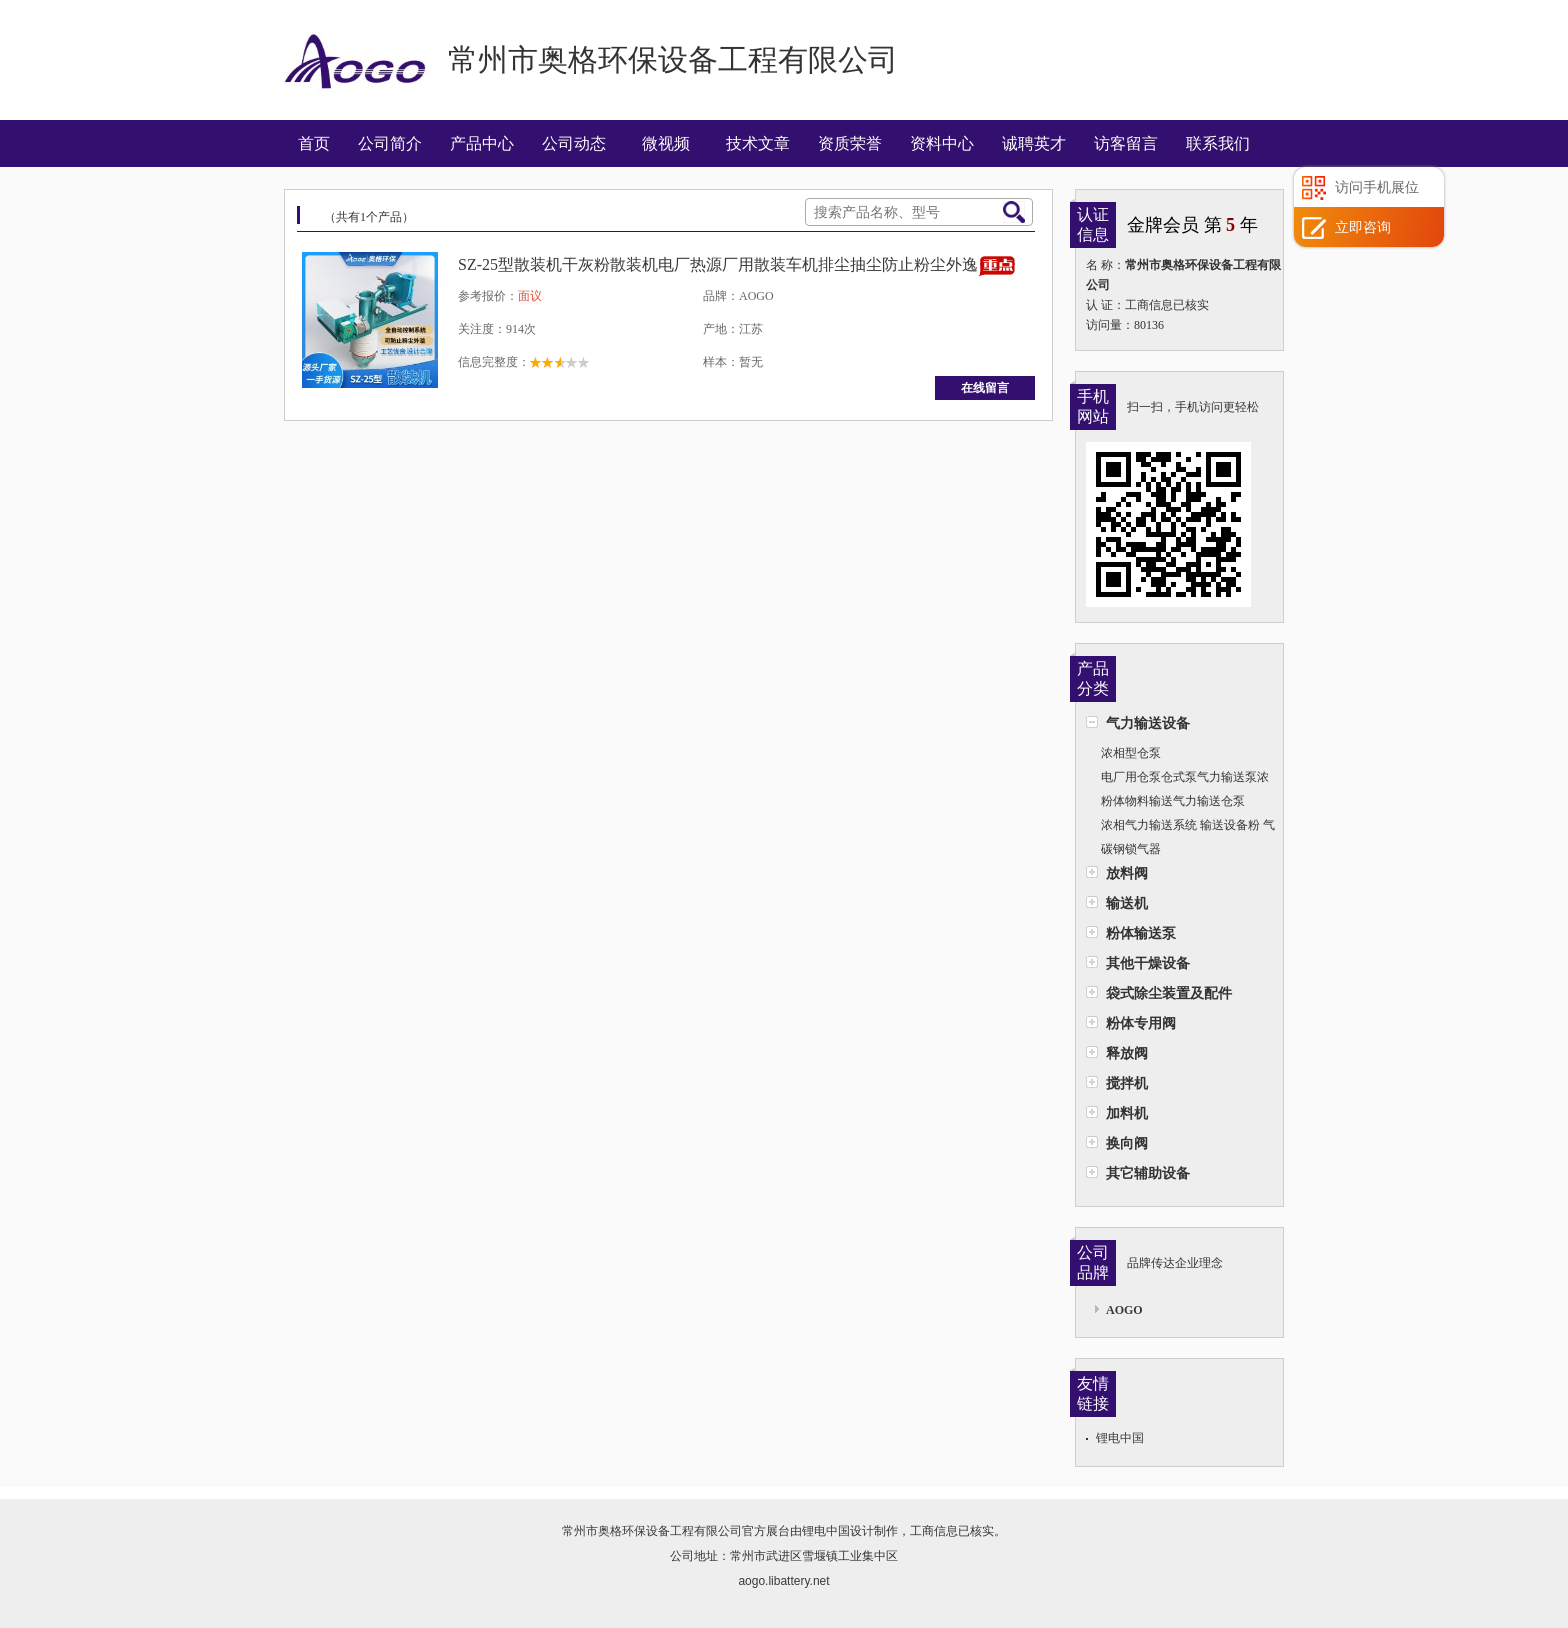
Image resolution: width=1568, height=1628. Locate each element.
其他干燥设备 (1148, 963)
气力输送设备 (1148, 723)
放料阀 (1127, 873)
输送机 (1127, 903)
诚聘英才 (1034, 143)
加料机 (1127, 1113)
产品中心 (482, 143)
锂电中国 (1120, 1438)
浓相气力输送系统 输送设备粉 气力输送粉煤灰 (1180, 827)
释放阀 (1127, 1053)
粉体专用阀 (1141, 1023)
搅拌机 (1127, 1083)
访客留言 (1126, 143)
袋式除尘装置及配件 (1169, 993)
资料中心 (942, 143)
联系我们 (1218, 143)
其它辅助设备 (1148, 1173)
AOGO (1124, 1310)
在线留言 (985, 388)
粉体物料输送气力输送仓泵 (1173, 801)
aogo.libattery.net (783, 1581)
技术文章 (758, 143)
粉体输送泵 (1141, 933)
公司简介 (390, 143)
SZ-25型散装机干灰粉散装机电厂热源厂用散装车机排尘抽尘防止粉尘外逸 (718, 264)
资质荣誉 (850, 143)
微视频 (666, 143)
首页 (314, 143)
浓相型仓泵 (1131, 753)
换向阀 (1127, 1143)
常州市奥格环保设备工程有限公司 (652, 1531)
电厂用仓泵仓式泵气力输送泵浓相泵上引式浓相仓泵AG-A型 (1177, 779)
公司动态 (574, 143)
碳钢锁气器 (1131, 849)
